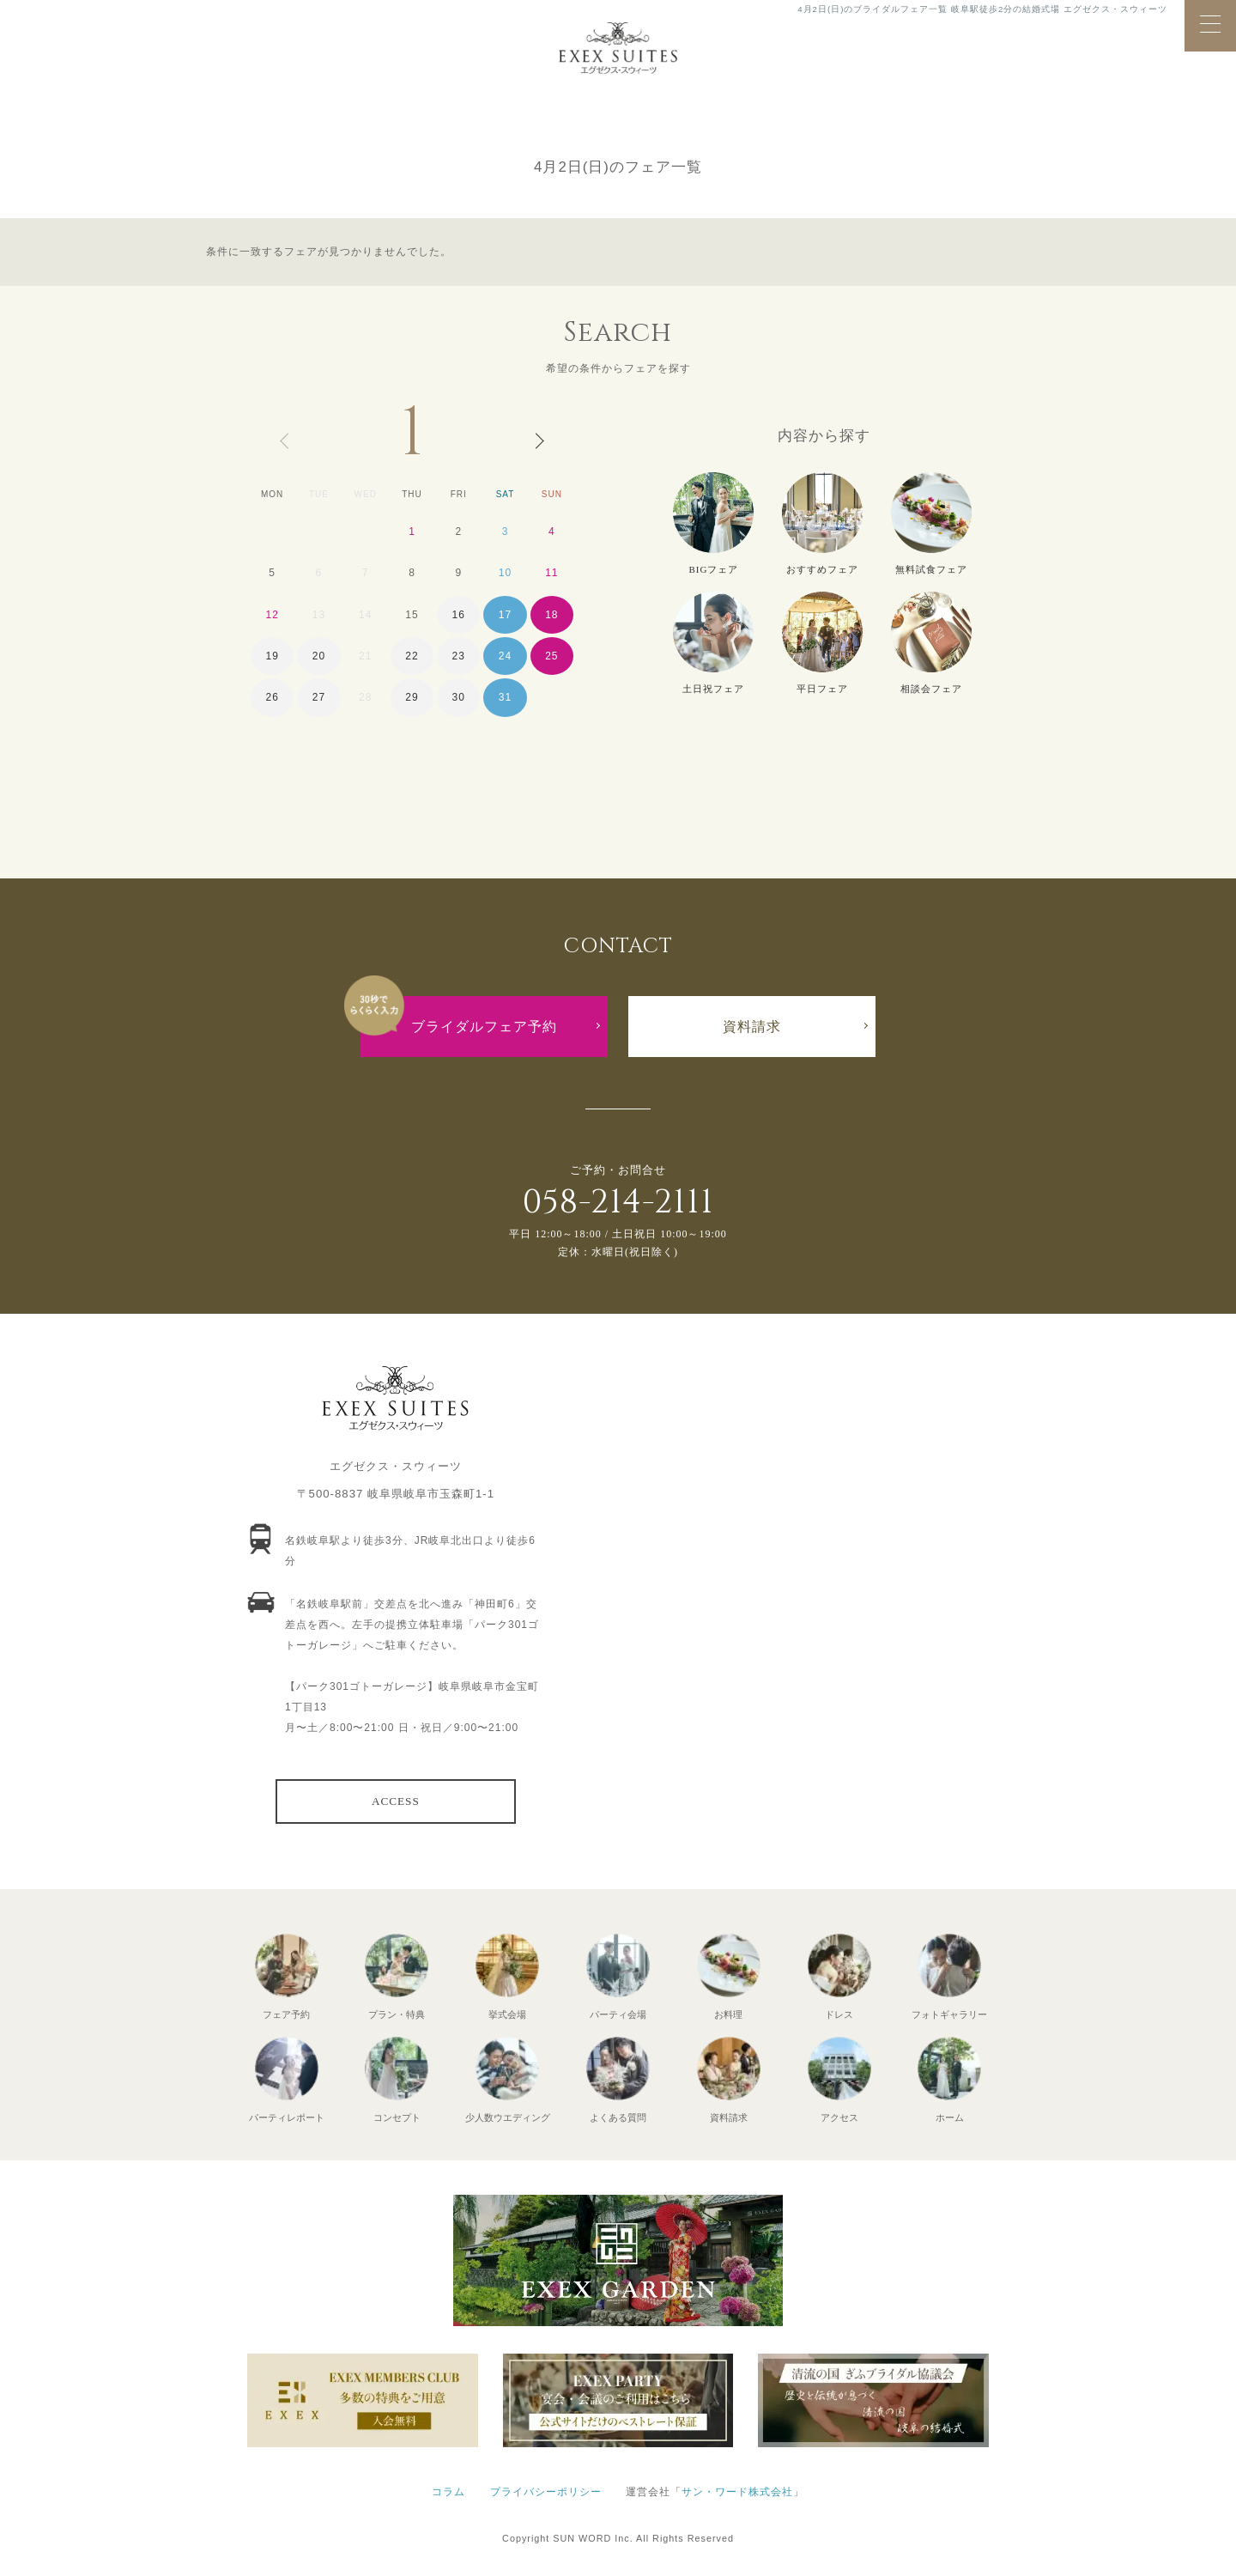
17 (505, 615)
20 (318, 656)
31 (505, 697)
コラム (448, 2492)
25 (551, 656)
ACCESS (396, 1801)
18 (551, 615)
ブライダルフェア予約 (484, 1026)
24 (505, 656)
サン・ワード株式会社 (737, 2492)
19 (271, 656)
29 (411, 697)
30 (458, 697)
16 (458, 615)
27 (318, 697)
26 (271, 697)
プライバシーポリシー (546, 2492)
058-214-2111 (618, 1202)
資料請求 (752, 1026)
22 (411, 656)
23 (458, 656)
